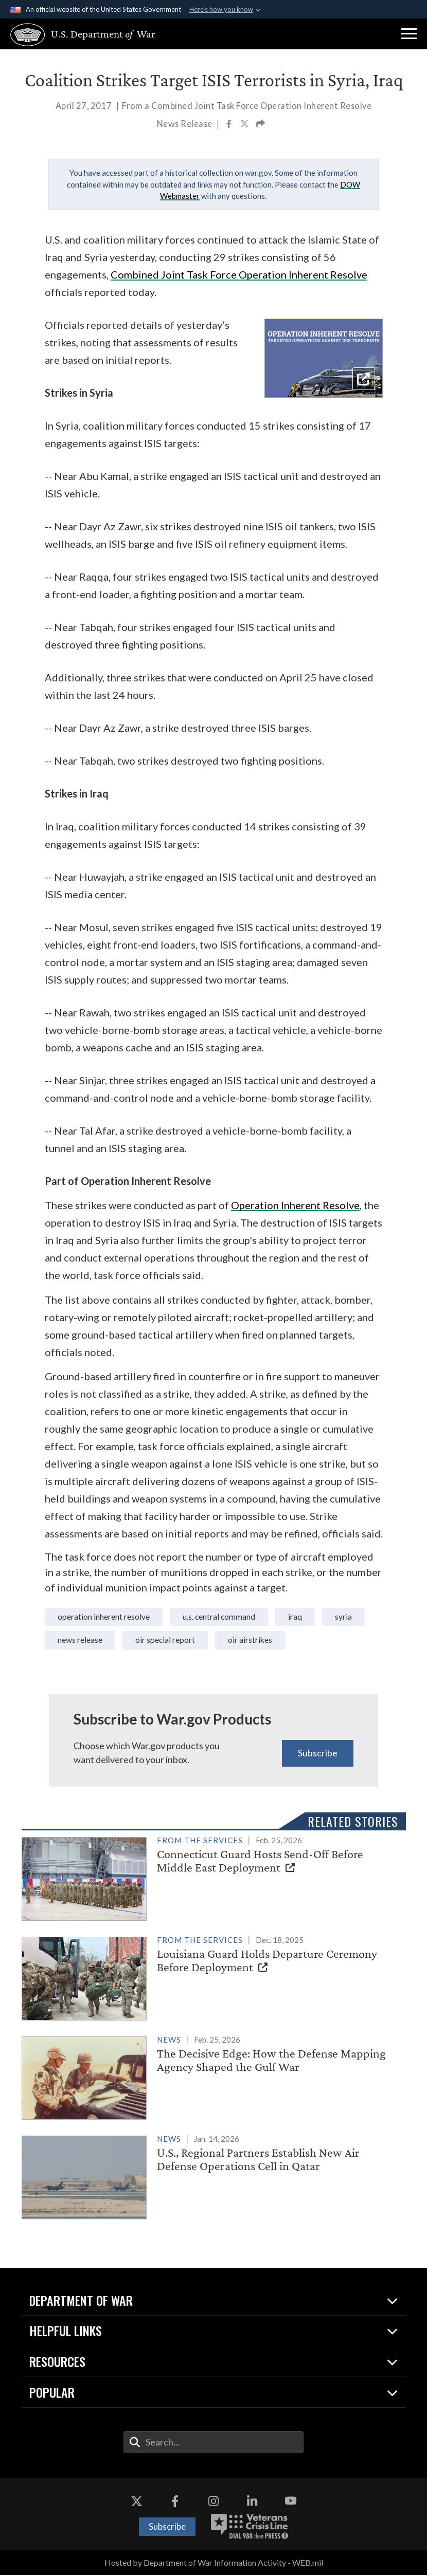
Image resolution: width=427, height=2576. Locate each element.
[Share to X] (245, 125)
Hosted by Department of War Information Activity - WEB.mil (213, 2563)
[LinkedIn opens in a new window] (252, 2502)
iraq (310, 1617)
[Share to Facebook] (229, 125)
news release (132, 1640)
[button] (409, 34)
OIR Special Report (221, 1640)
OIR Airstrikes (309, 1640)
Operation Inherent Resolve (107, 1617)
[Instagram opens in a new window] (213, 2502)
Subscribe (317, 1753)
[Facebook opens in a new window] (175, 2502)
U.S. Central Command (230, 1617)
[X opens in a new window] (136, 2502)
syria (66, 1640)
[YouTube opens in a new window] (291, 2502)
